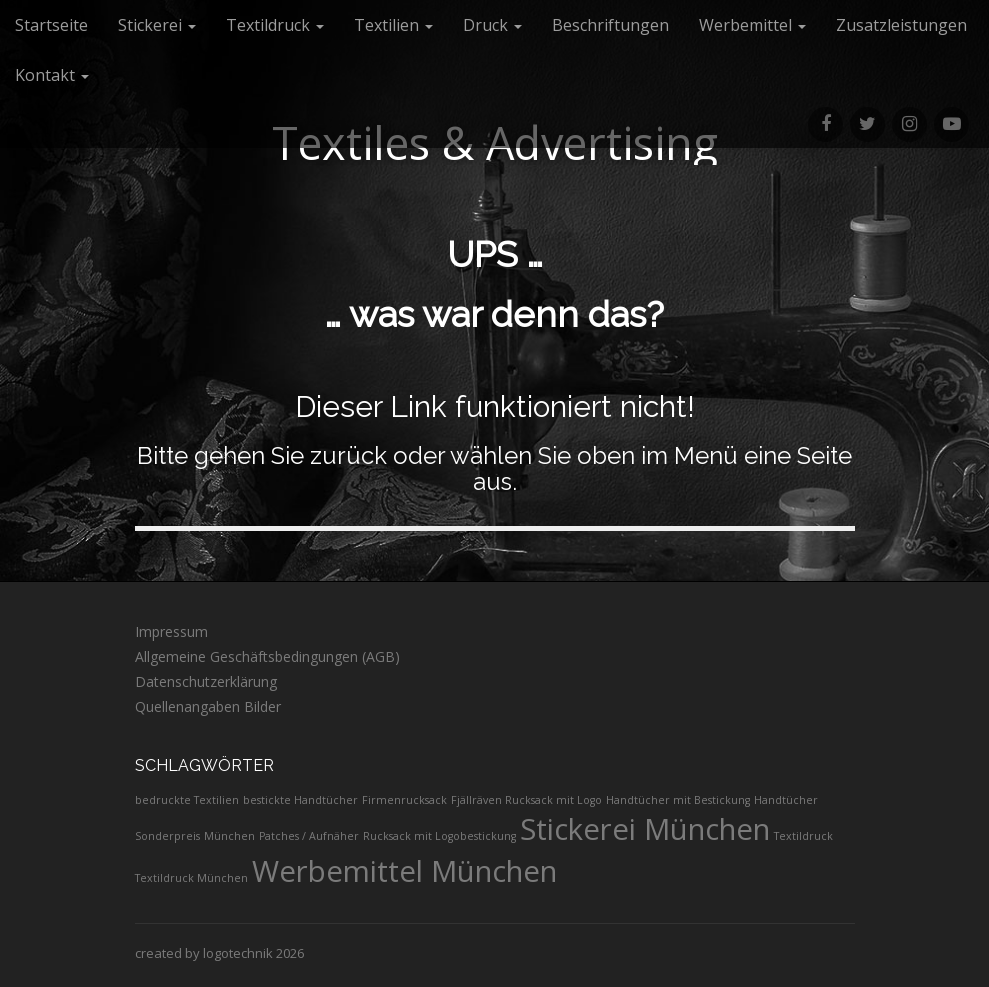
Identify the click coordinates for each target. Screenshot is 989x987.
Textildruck (275, 25)
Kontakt (52, 75)
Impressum (171, 631)
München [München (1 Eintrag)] (229, 836)
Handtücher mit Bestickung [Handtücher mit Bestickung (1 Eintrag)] (678, 800)
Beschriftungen (610, 25)
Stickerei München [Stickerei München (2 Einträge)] (645, 829)
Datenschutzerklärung (206, 681)
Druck (492, 25)
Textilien (393, 25)
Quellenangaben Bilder (208, 706)
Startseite (51, 25)
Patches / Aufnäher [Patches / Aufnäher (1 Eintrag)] (309, 836)
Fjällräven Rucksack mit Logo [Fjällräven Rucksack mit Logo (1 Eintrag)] (526, 800)
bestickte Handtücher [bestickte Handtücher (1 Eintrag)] (300, 800)
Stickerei (157, 25)
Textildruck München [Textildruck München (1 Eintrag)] (191, 878)
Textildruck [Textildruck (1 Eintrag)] (803, 836)
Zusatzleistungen (901, 25)
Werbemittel (752, 25)
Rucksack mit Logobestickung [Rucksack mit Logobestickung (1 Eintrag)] (439, 836)
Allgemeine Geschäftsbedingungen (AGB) (267, 656)
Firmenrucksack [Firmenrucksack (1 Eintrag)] (404, 800)
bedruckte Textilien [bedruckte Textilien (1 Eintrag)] (187, 800)
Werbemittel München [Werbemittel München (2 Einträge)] (404, 871)
